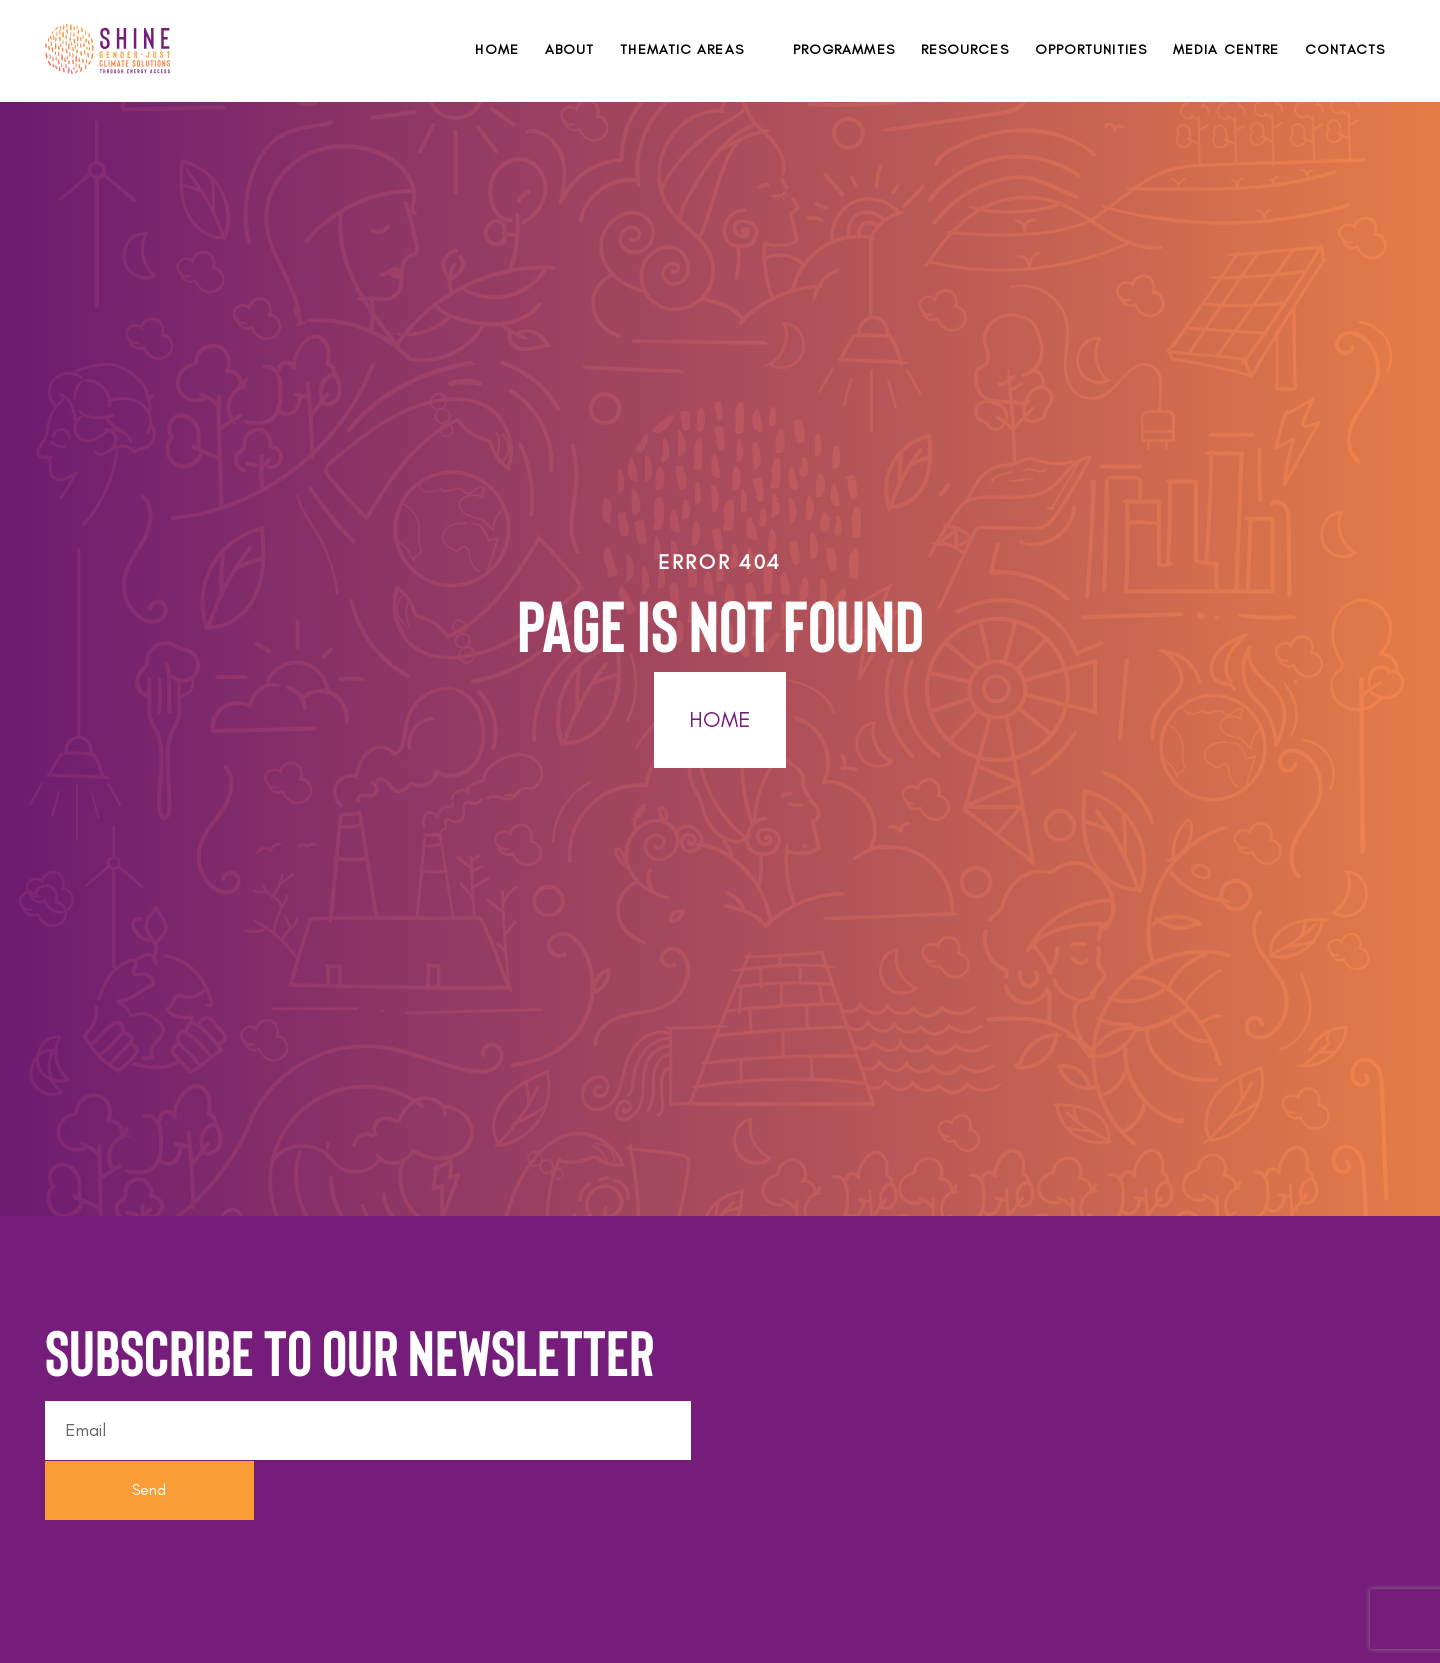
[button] (693, 49)
